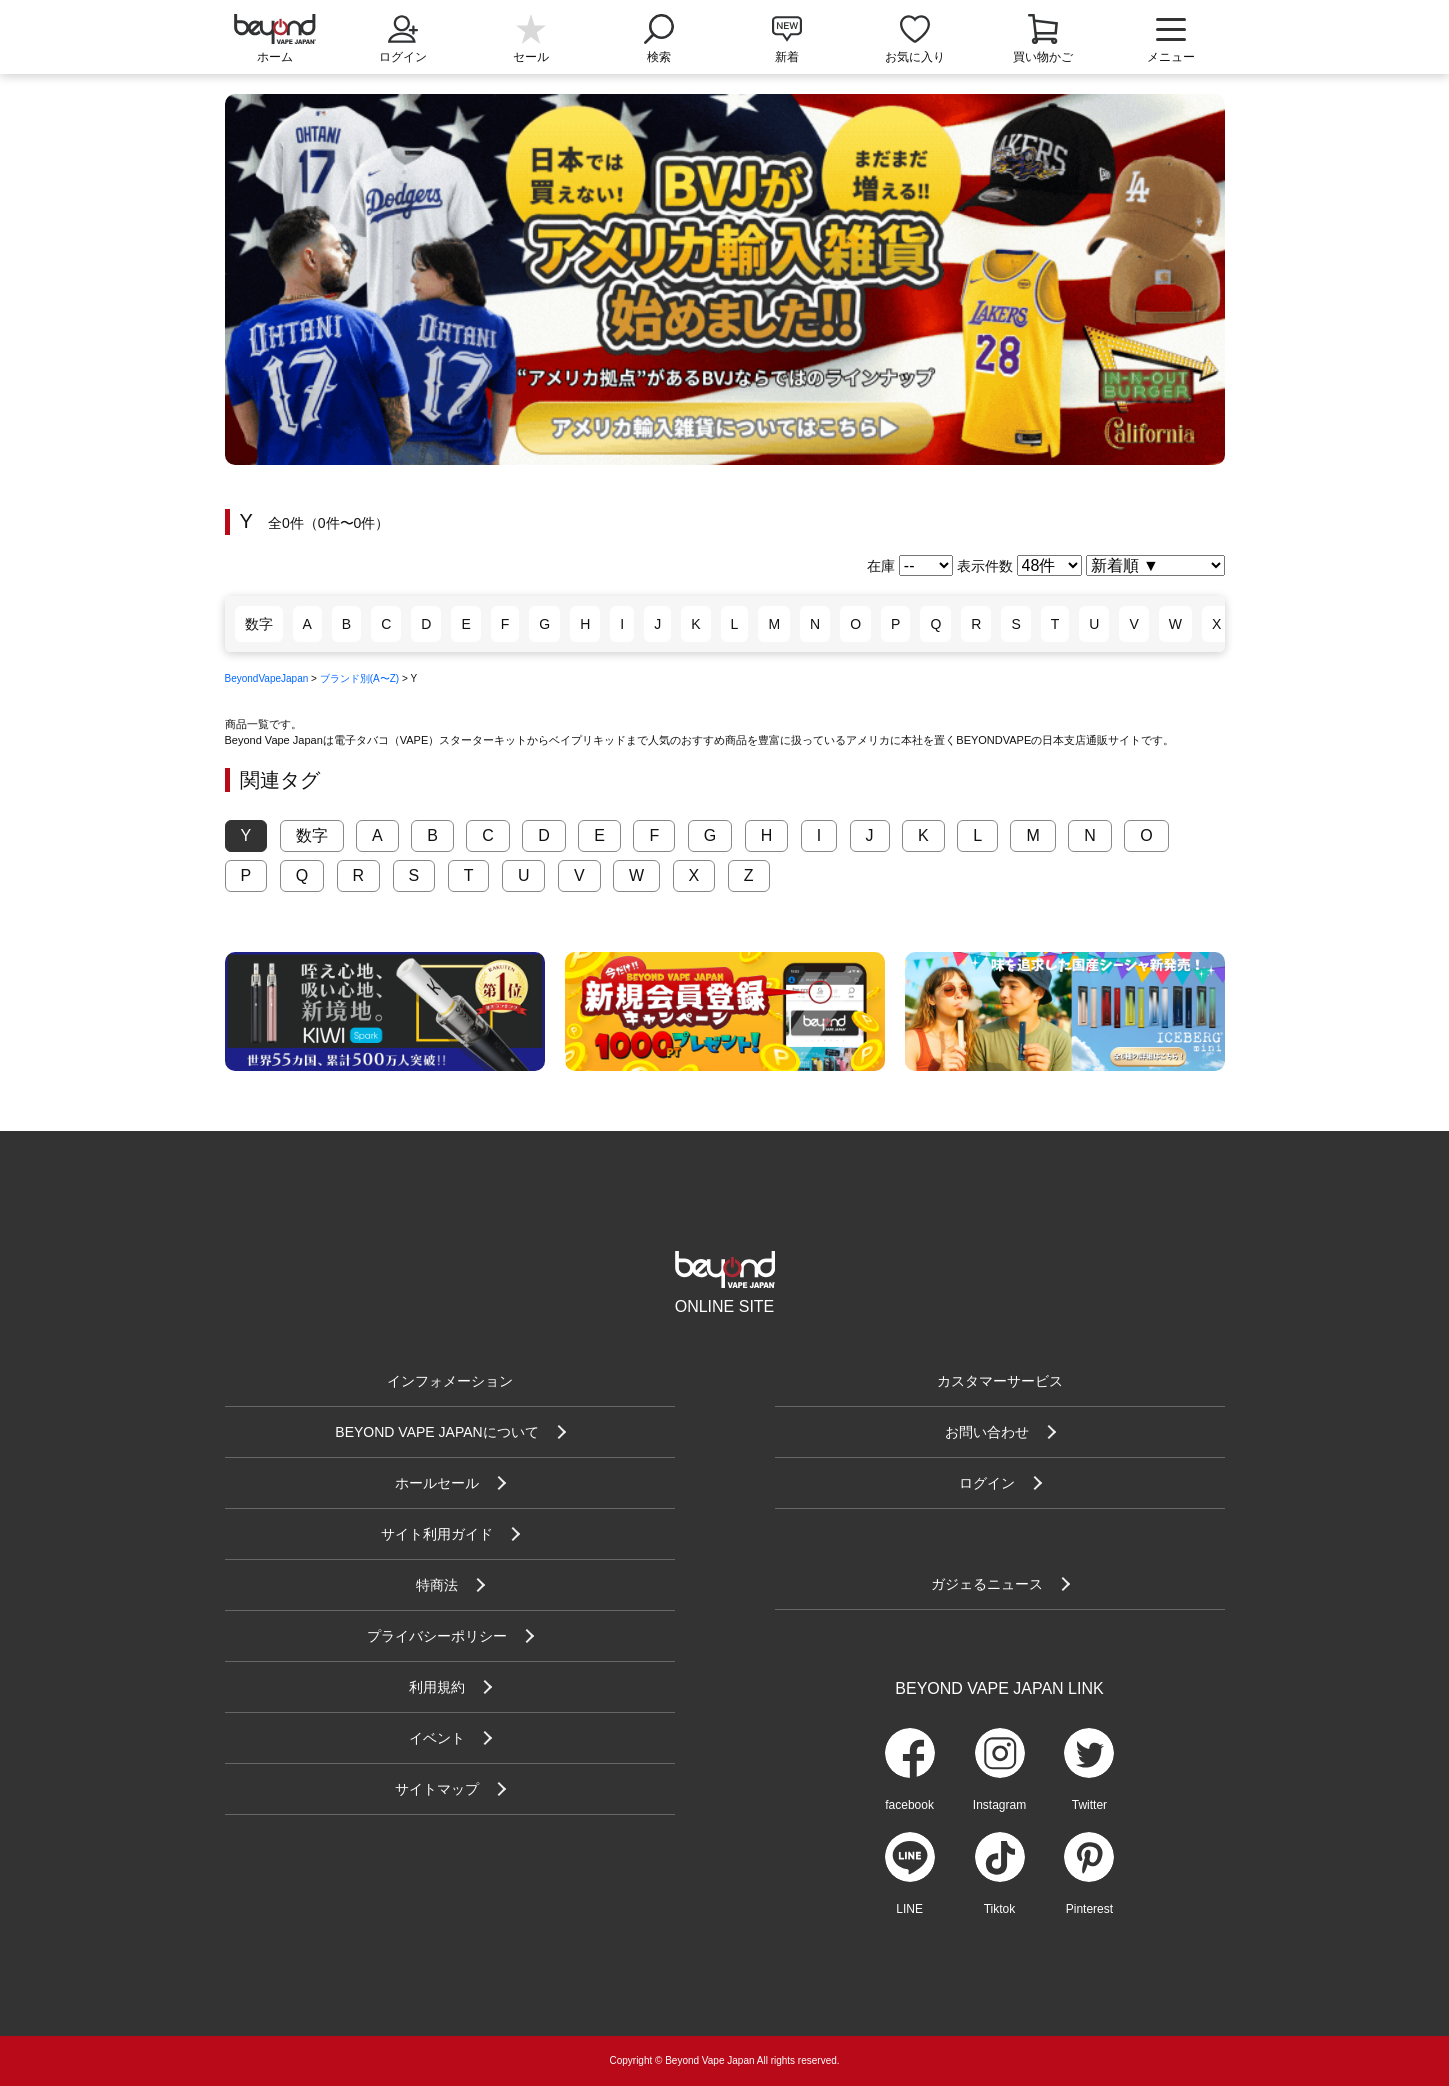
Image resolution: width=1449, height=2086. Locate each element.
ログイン (403, 37)
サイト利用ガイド (437, 1534)
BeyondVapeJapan (267, 678)
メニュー (1171, 40)
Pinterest (1089, 1909)
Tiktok (1000, 1909)
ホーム (275, 57)
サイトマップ (437, 1789)
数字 (259, 624)
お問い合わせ (987, 1432)
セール (531, 57)
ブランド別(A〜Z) (359, 678)
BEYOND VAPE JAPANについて (436, 1432)
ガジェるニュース (987, 1584)
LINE (909, 1909)
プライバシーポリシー (437, 1636)
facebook (909, 1805)
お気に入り (915, 57)
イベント (437, 1738)
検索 (659, 37)
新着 (787, 57)
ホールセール (437, 1483)
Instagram (999, 1805)
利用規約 (437, 1687)
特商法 (437, 1585)
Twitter (1089, 1805)
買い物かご (1043, 57)
